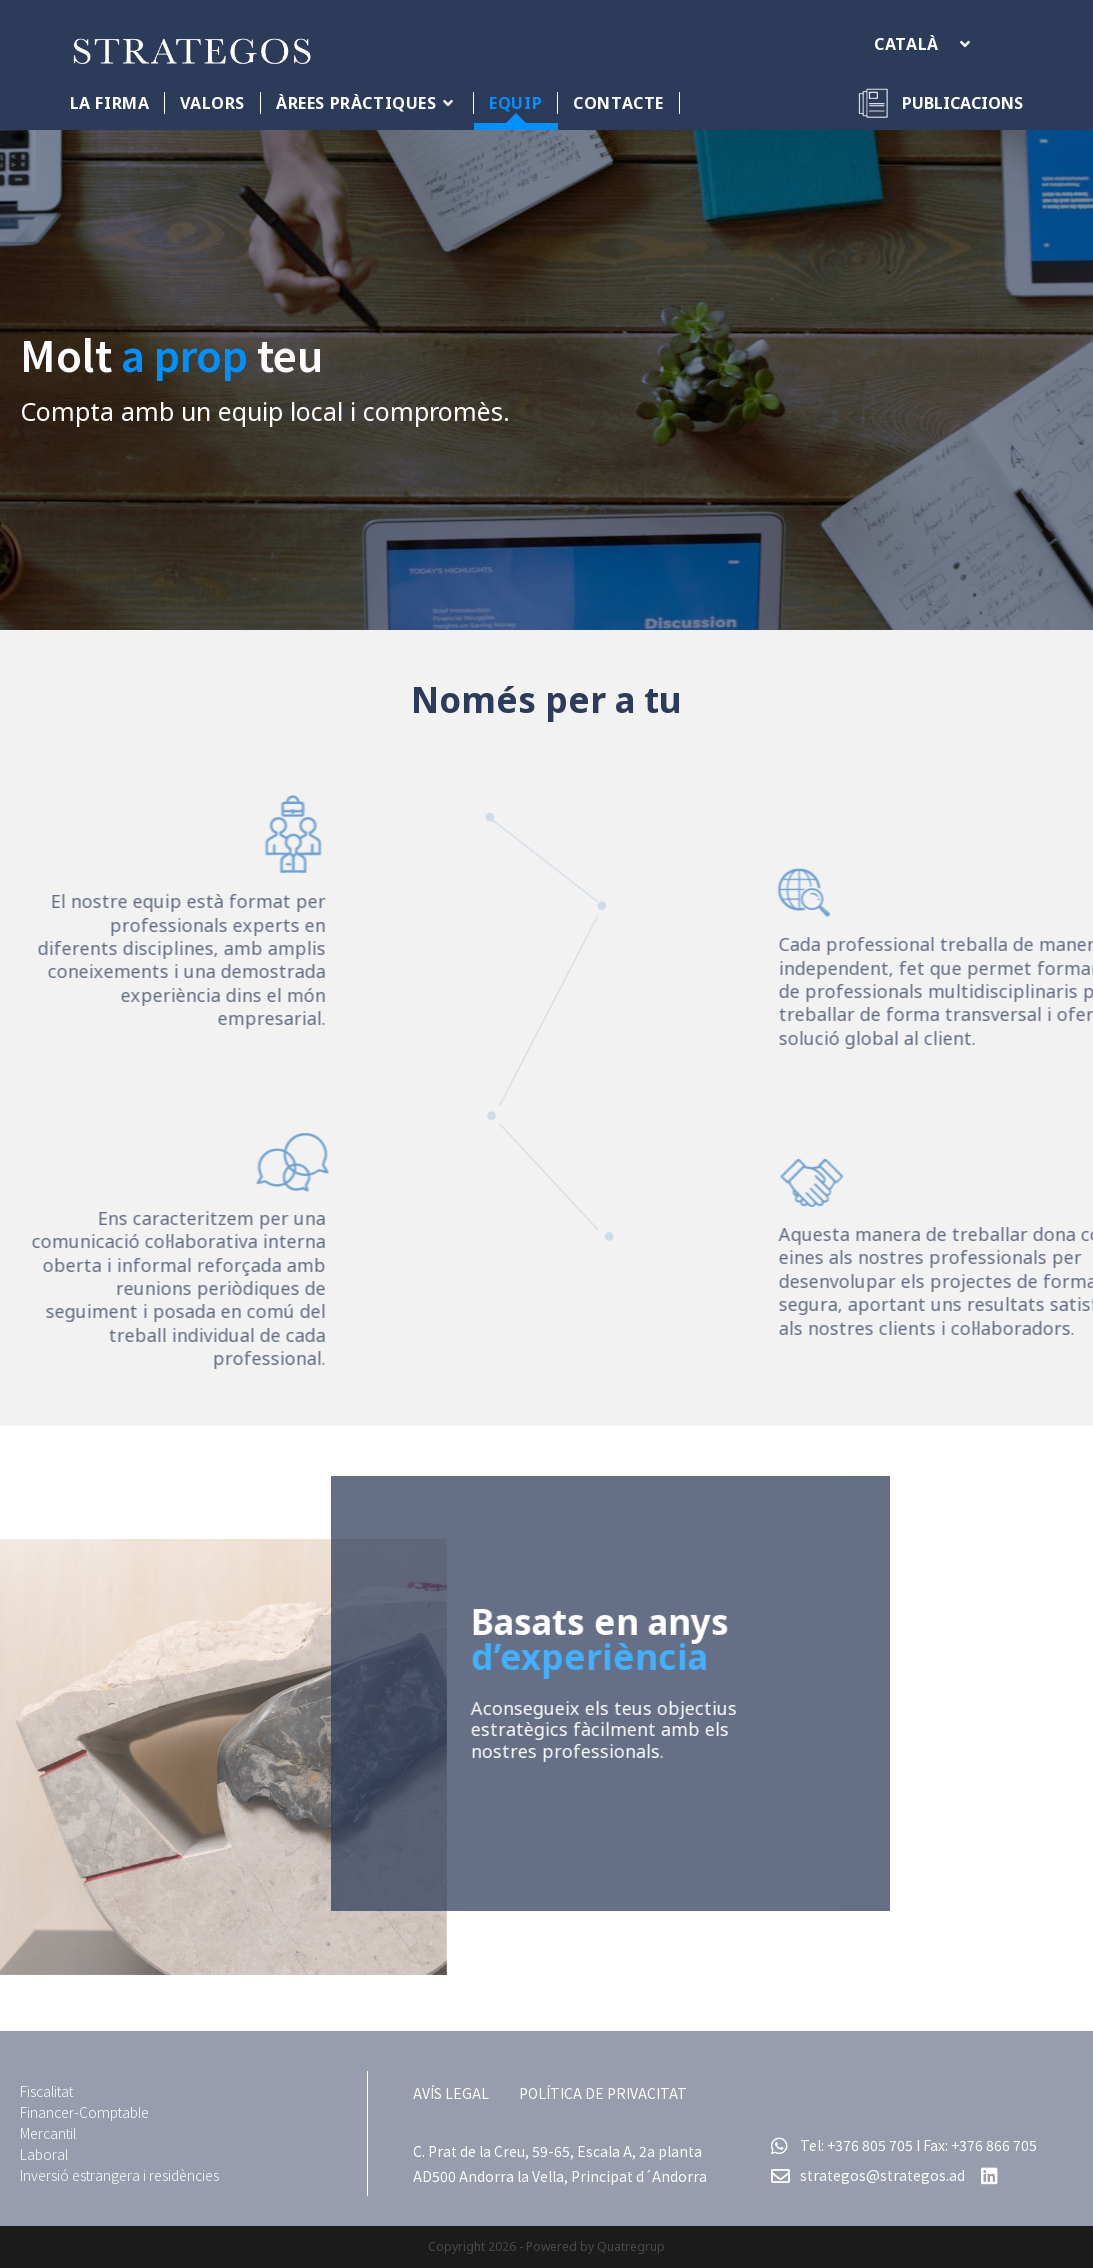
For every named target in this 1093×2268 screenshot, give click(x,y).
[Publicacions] (940, 103)
